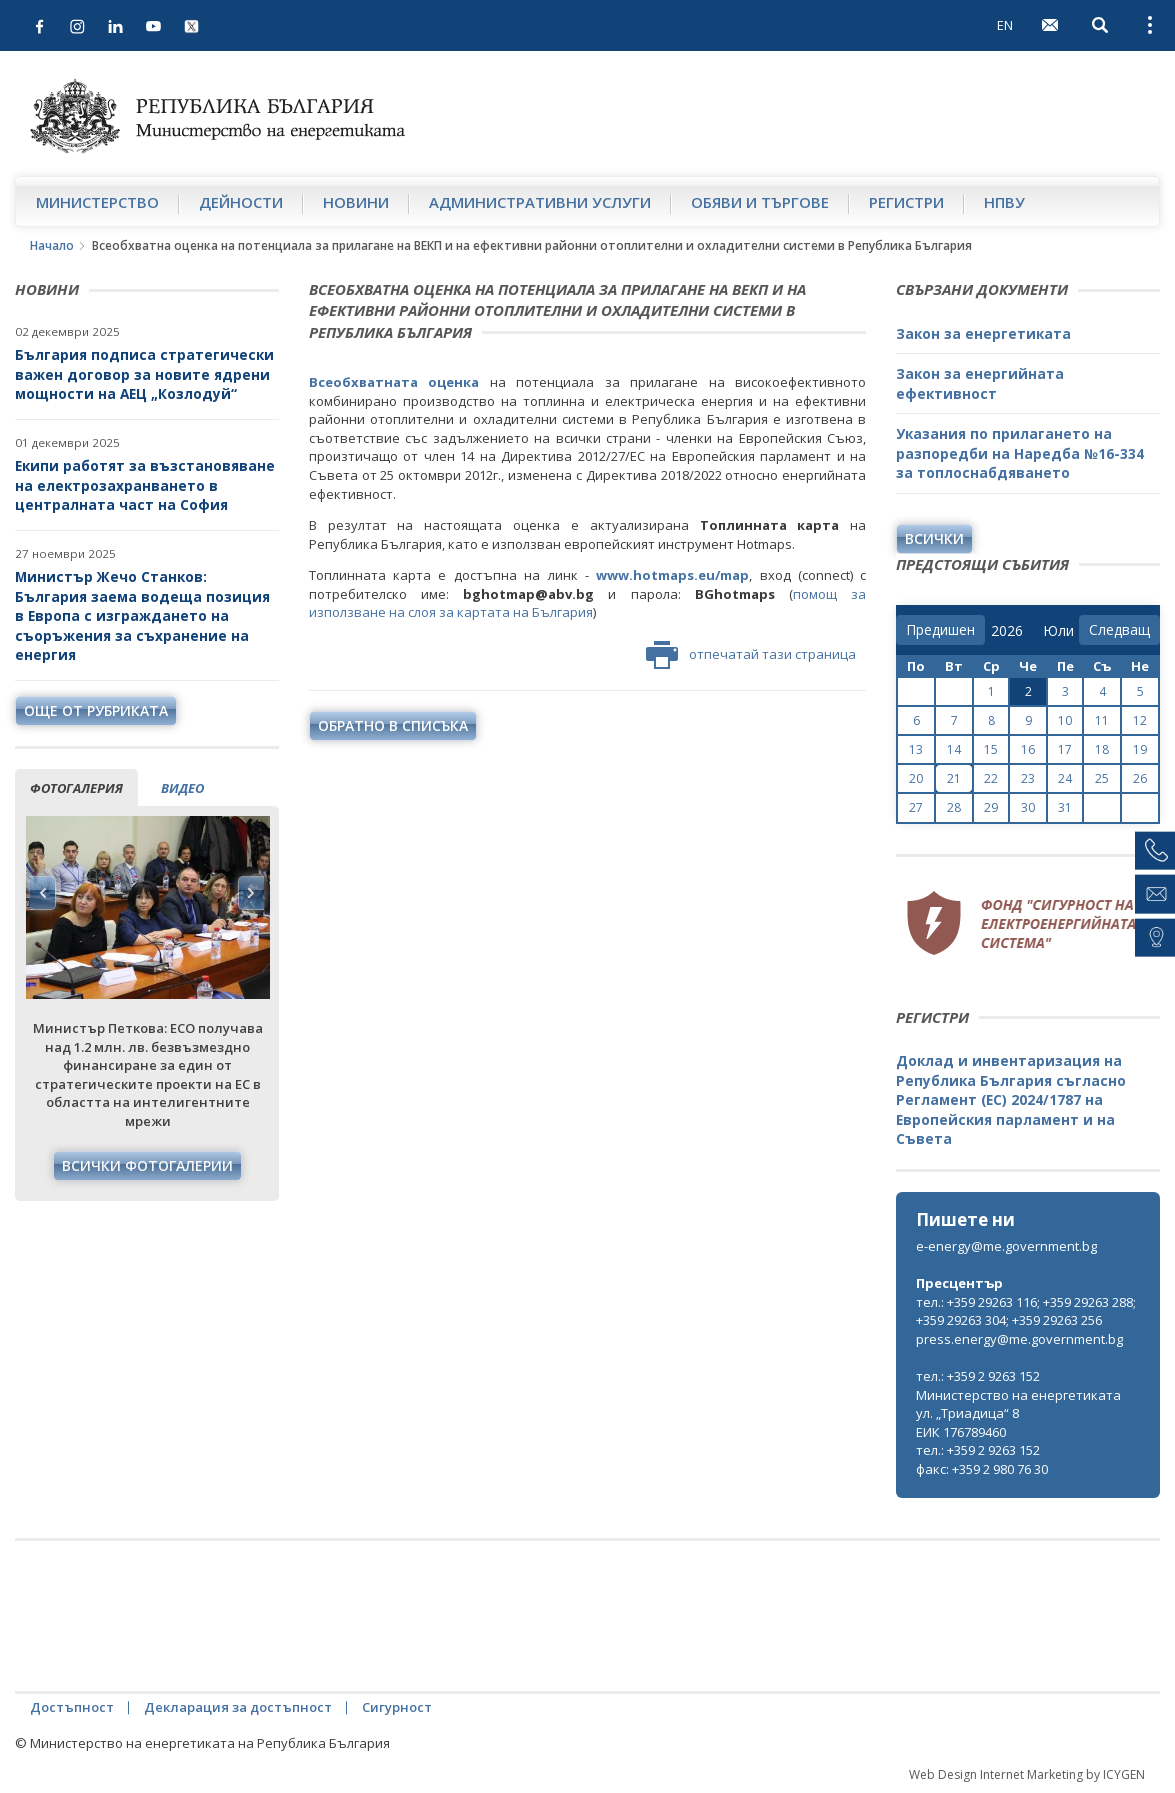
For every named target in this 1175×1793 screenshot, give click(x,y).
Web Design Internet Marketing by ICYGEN (1027, 1774)
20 (916, 778)
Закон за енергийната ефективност (980, 383)
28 (954, 807)
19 (1140, 749)
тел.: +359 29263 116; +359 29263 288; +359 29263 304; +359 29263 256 (1026, 1311)
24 (1065, 778)
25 (1102, 778)
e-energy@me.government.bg (1006, 1246)
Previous (43, 893)
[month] (1058, 631)
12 (1140, 720)
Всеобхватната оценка (394, 382)
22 (991, 778)
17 (1065, 749)
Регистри (906, 202)
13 (916, 749)
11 (1102, 720)
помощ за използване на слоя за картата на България (588, 603)
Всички (934, 538)
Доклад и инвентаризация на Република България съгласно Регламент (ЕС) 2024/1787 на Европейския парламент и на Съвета (1011, 1099)
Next (251, 893)
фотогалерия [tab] (76, 788)
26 (1140, 778)
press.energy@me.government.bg (1019, 1339)
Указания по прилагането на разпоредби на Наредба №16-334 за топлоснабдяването (1020, 453)
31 (1065, 807)
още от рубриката (96, 710)
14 (954, 749)
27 (916, 807)
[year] (1007, 631)
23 (1028, 778)
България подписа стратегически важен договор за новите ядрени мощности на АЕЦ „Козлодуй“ (144, 374)
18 (1102, 749)
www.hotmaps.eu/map (672, 575)
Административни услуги (540, 202)
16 (1028, 749)
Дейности (241, 202)
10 (1065, 720)
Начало (52, 245)
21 (954, 778)
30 (1028, 807)
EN (1005, 25)
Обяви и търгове (760, 202)
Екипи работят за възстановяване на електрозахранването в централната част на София (145, 485)
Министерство (97, 202)
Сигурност (397, 1707)
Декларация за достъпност (238, 1707)
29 (991, 807)
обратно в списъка (393, 725)
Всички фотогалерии (147, 1165)
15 (991, 749)
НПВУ (1004, 202)
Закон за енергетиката (983, 333)
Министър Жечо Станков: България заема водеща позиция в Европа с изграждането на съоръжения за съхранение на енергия (142, 615)
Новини (356, 202)
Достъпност (72, 1707)
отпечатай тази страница (751, 655)
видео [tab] (182, 788)
